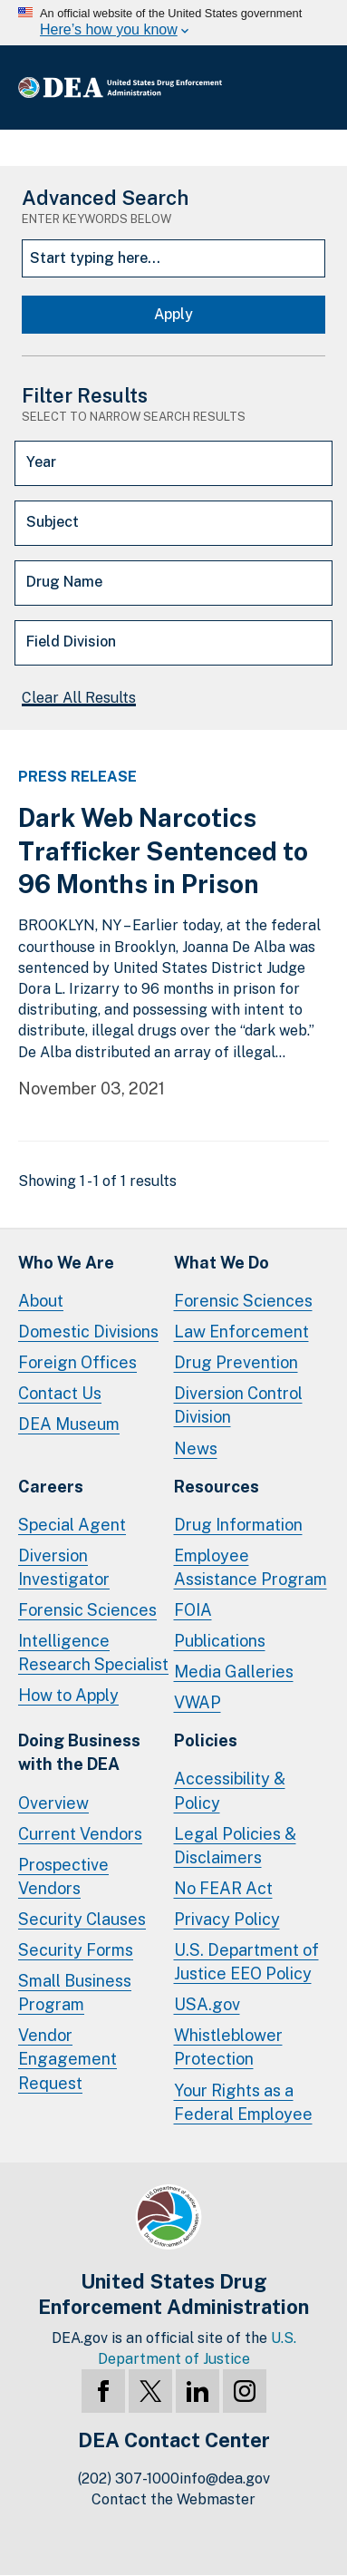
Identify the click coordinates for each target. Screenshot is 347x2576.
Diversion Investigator (64, 1567)
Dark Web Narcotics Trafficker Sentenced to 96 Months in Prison (163, 850)
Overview (53, 1803)
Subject (52, 521)
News (195, 1448)
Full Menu (311, 87)
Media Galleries (234, 1671)
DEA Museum (69, 1424)
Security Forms (75, 1949)
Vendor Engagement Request (67, 2059)
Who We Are (66, 1262)
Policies (205, 1740)
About (40, 1300)
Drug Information (238, 1524)
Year (41, 462)
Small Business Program (74, 1992)
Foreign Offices (77, 1362)
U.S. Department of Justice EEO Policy (246, 1961)
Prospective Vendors (63, 1876)
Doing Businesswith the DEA (79, 1752)
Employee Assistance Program (250, 1567)
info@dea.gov (224, 2478)
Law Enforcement (241, 1331)
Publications (219, 1640)
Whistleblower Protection (228, 2047)
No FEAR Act (223, 1888)
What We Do (221, 1262)
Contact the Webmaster (173, 2499)
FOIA (193, 1609)
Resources (216, 1486)
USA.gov (207, 2004)
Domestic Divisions (88, 1331)
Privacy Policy (227, 1919)
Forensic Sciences (243, 1300)
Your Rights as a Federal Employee (243, 2102)
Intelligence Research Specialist (93, 1652)
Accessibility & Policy (229, 1790)
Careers (50, 1486)
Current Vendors (80, 1833)
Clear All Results (79, 697)
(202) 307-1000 (128, 2478)
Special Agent (72, 1524)
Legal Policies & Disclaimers (235, 1845)
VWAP (197, 1702)
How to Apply (68, 1695)
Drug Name (64, 581)
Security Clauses (82, 1919)
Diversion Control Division (238, 1405)
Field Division (71, 641)
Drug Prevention (236, 1362)
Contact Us (59, 1393)
